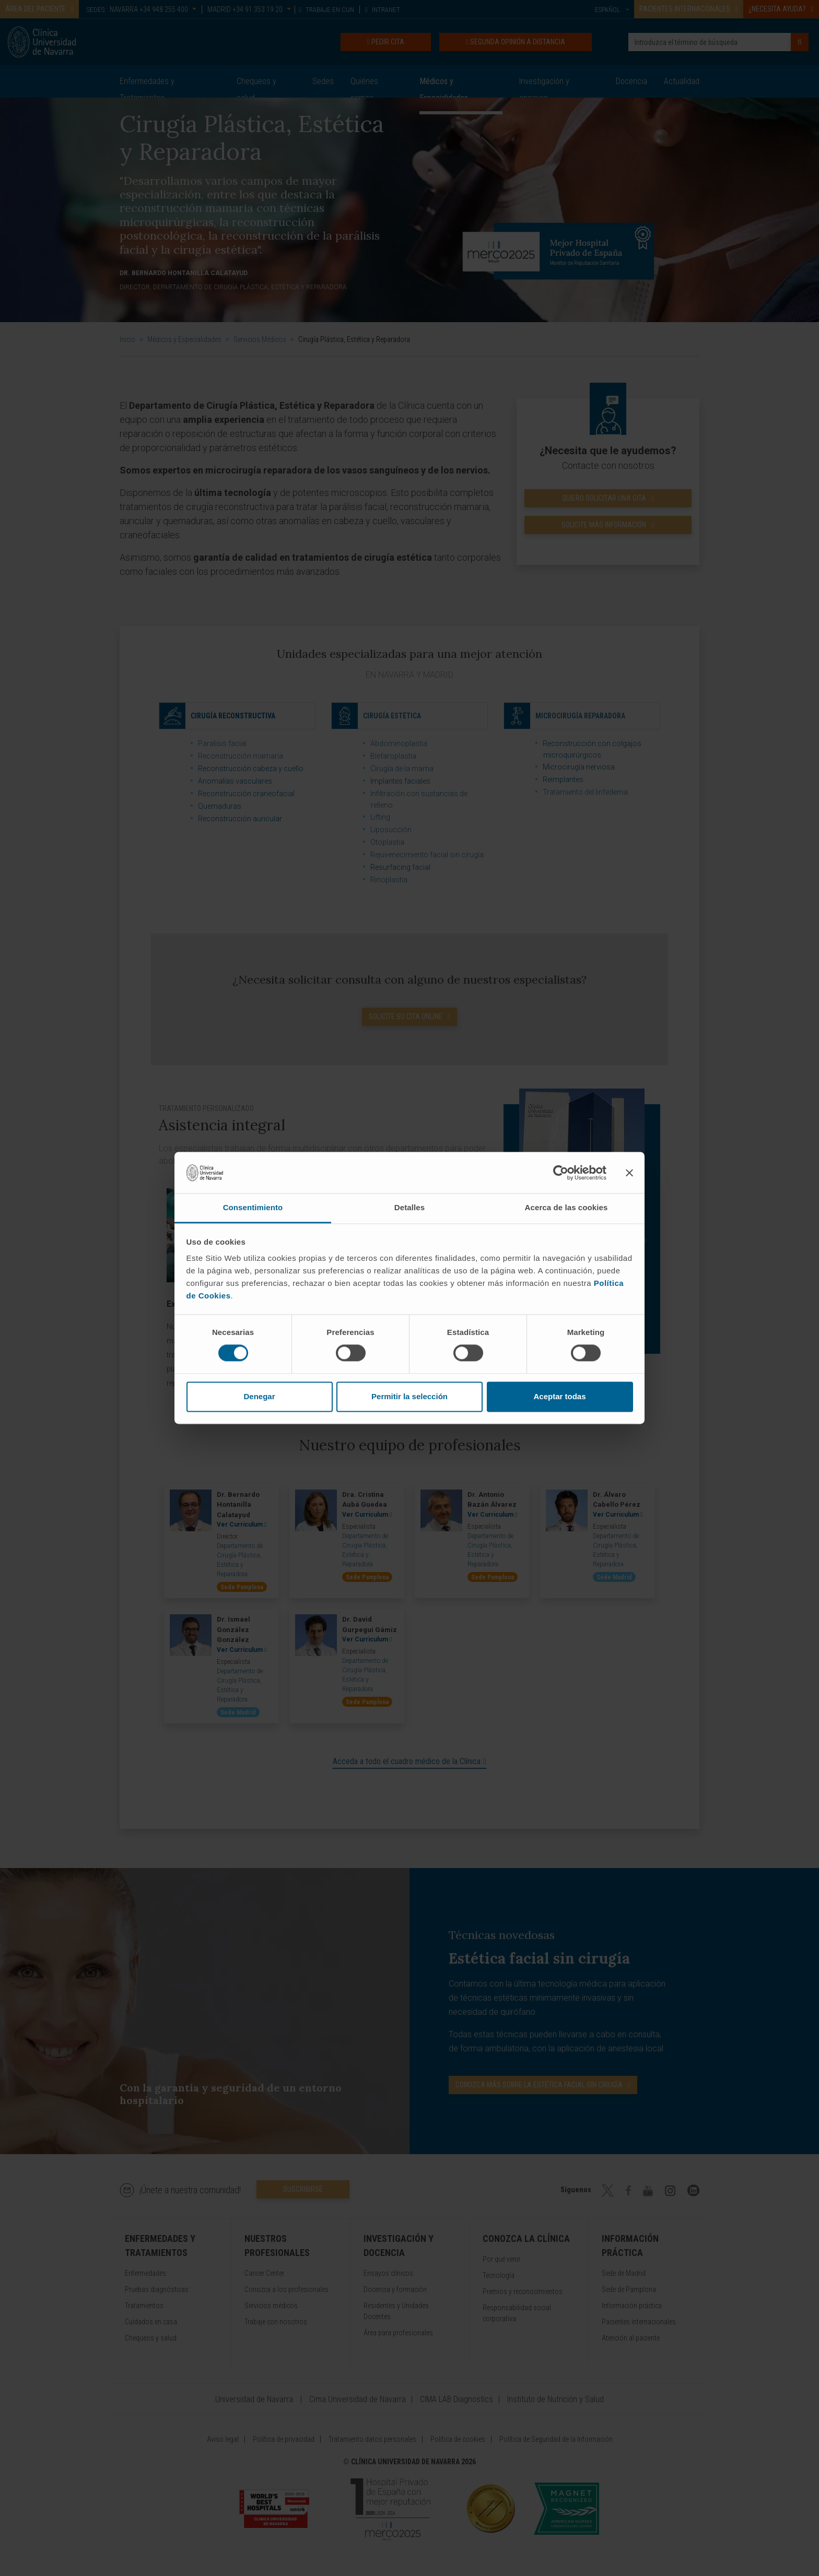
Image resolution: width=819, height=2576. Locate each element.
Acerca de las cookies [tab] (566, 1207)
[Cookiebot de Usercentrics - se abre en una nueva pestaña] (560, 1172)
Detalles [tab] (409, 1207)
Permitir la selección (409, 1396)
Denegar (259, 1396)
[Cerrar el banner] (629, 1172)
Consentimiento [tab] (253, 1207)
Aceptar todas (559, 1396)
